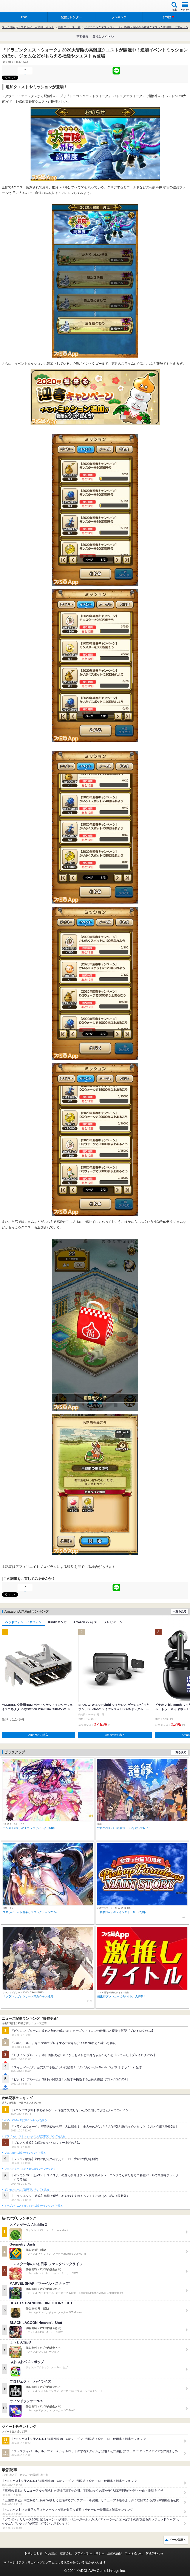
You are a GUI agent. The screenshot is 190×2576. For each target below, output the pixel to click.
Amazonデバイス (85, 1622)
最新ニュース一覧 (69, 27)
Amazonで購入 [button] (38, 1735)
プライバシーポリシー (89, 2553)
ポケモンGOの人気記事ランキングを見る (26, 2189)
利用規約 (51, 2553)
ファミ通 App (16, 7)
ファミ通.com (134, 2553)
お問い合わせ (34, 2553)
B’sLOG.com (154, 2553)
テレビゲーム (113, 1622)
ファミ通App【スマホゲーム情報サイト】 (28, 27)
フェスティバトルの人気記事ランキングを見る (29, 2169)
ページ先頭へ (177, 2539)
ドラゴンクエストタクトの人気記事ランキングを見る (33, 2205)
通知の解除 (114, 2553)
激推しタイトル (103, 36)
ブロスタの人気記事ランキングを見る (25, 2152)
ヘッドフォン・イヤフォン (23, 1622)
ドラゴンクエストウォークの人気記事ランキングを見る (34, 2136)
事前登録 (82, 36)
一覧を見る (180, 1611)
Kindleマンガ (57, 1622)
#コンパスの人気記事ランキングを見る (25, 2120)
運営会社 (66, 2553)
